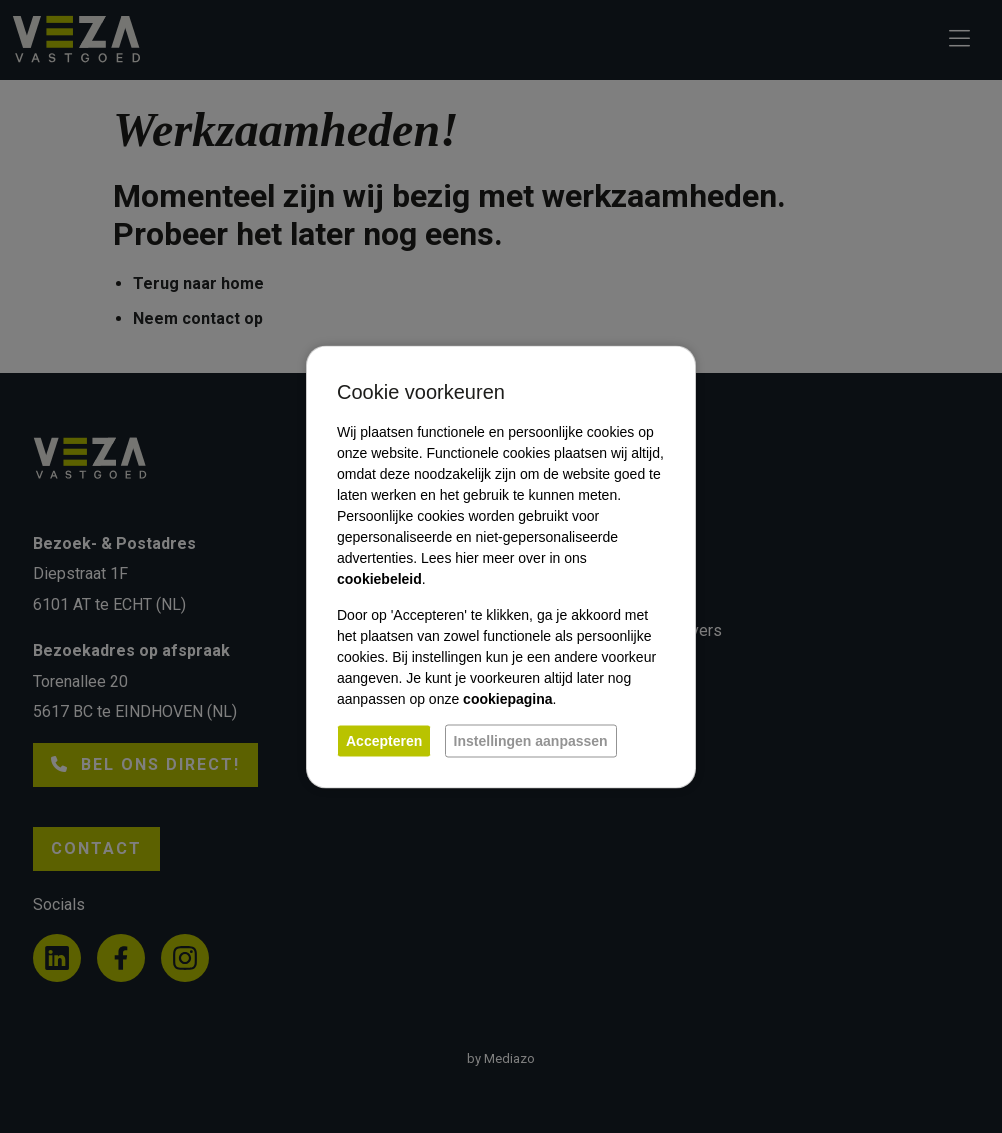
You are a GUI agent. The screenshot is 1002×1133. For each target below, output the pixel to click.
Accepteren (384, 740)
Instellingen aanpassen (531, 740)
